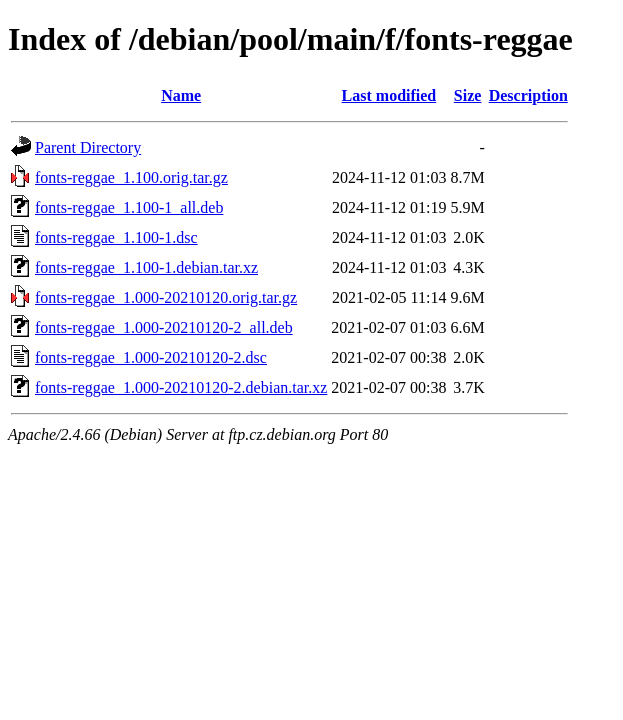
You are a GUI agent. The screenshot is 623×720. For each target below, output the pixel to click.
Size (468, 95)
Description (528, 95)
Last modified (389, 95)
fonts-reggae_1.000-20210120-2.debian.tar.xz (181, 387)
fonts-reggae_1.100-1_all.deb (129, 207)
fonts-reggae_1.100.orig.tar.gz (131, 177)
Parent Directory (88, 147)
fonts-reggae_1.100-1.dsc (116, 237)
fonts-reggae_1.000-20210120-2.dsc (151, 357)
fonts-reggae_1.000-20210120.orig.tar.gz (166, 297)
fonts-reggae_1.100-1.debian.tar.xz (146, 267)
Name (181, 95)
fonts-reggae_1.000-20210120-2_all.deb (164, 327)
